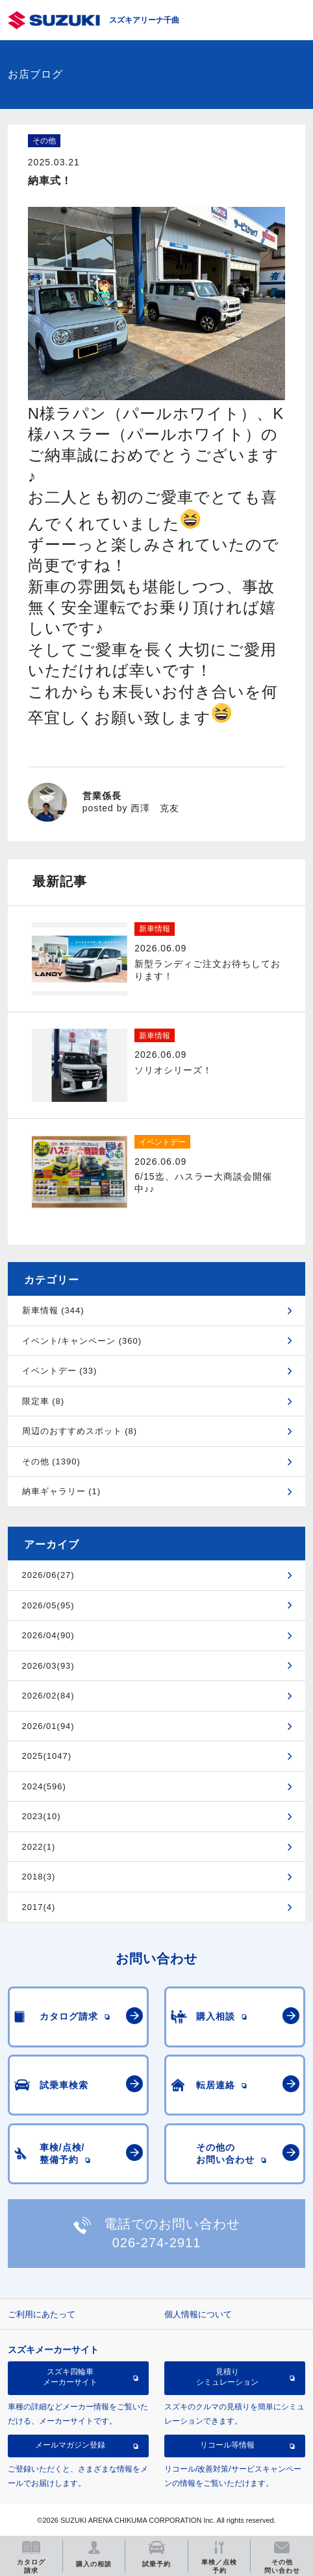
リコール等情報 (227, 2445)
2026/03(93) (48, 1666)
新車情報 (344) (53, 1310)
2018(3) (39, 1876)
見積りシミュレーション (227, 2377)
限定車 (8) (43, 1401)
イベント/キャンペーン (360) (82, 1341)
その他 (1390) (51, 1461)
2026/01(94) (48, 1726)
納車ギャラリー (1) (61, 1491)
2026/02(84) (48, 1695)
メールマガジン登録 (70, 2445)
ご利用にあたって (41, 2314)
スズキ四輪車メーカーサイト (70, 2377)
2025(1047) (47, 1756)
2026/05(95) (48, 1605)
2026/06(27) (48, 1575)
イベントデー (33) (59, 1371)
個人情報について (198, 2314)
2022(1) (39, 1847)
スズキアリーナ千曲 (144, 20)
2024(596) (44, 1786)
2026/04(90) (48, 1635)
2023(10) (41, 1816)
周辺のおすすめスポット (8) (80, 1431)
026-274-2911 (156, 2243)
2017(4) (39, 1907)
